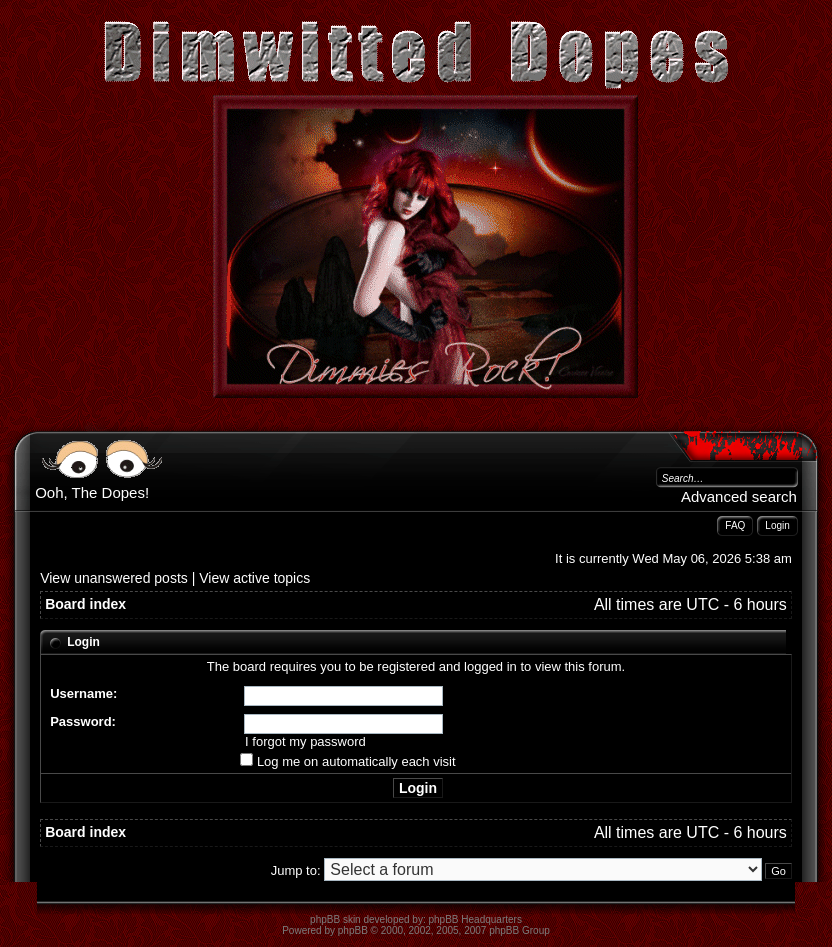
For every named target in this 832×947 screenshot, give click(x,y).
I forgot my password (305, 741)
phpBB (353, 930)
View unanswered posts (114, 578)
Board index (85, 604)
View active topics (254, 578)
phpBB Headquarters (475, 919)
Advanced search (739, 496)
